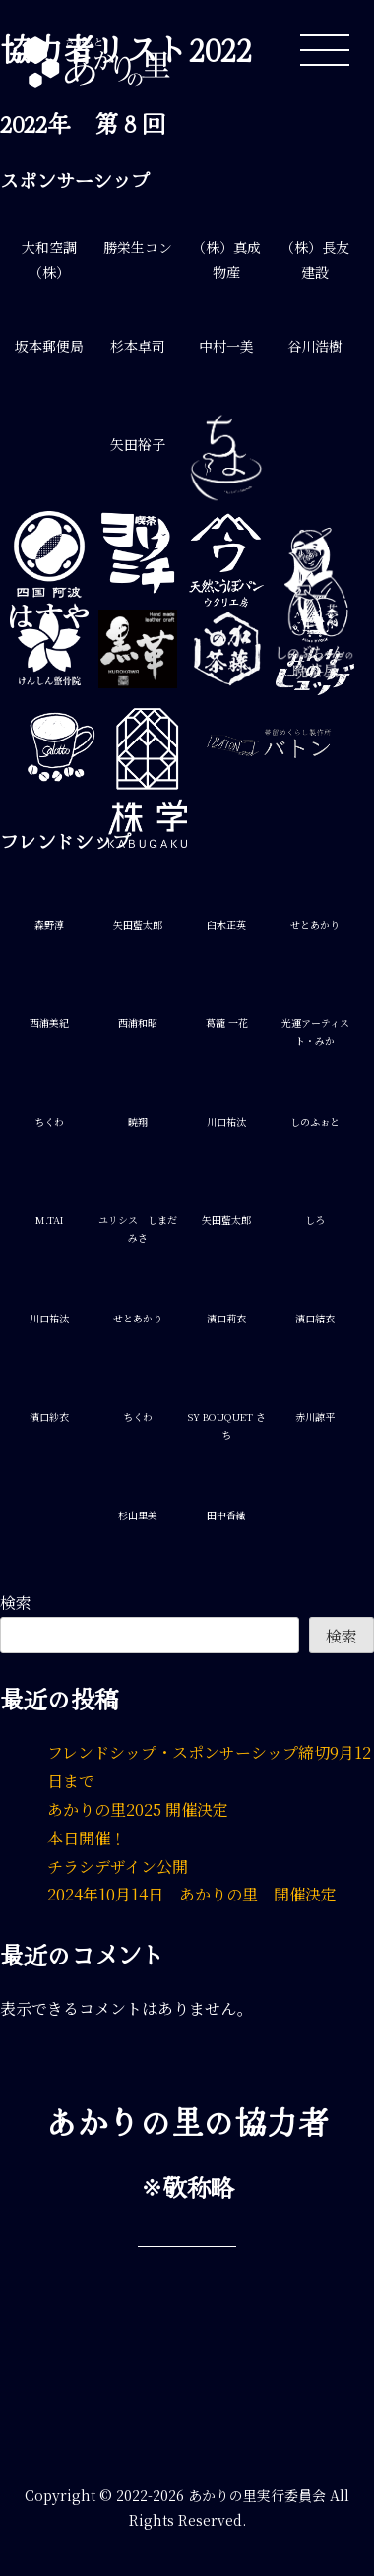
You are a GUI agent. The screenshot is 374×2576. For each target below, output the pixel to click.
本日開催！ (86, 1838)
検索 (15, 1602)
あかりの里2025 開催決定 (137, 1809)
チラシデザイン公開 (117, 1866)
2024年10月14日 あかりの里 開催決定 (192, 1894)
